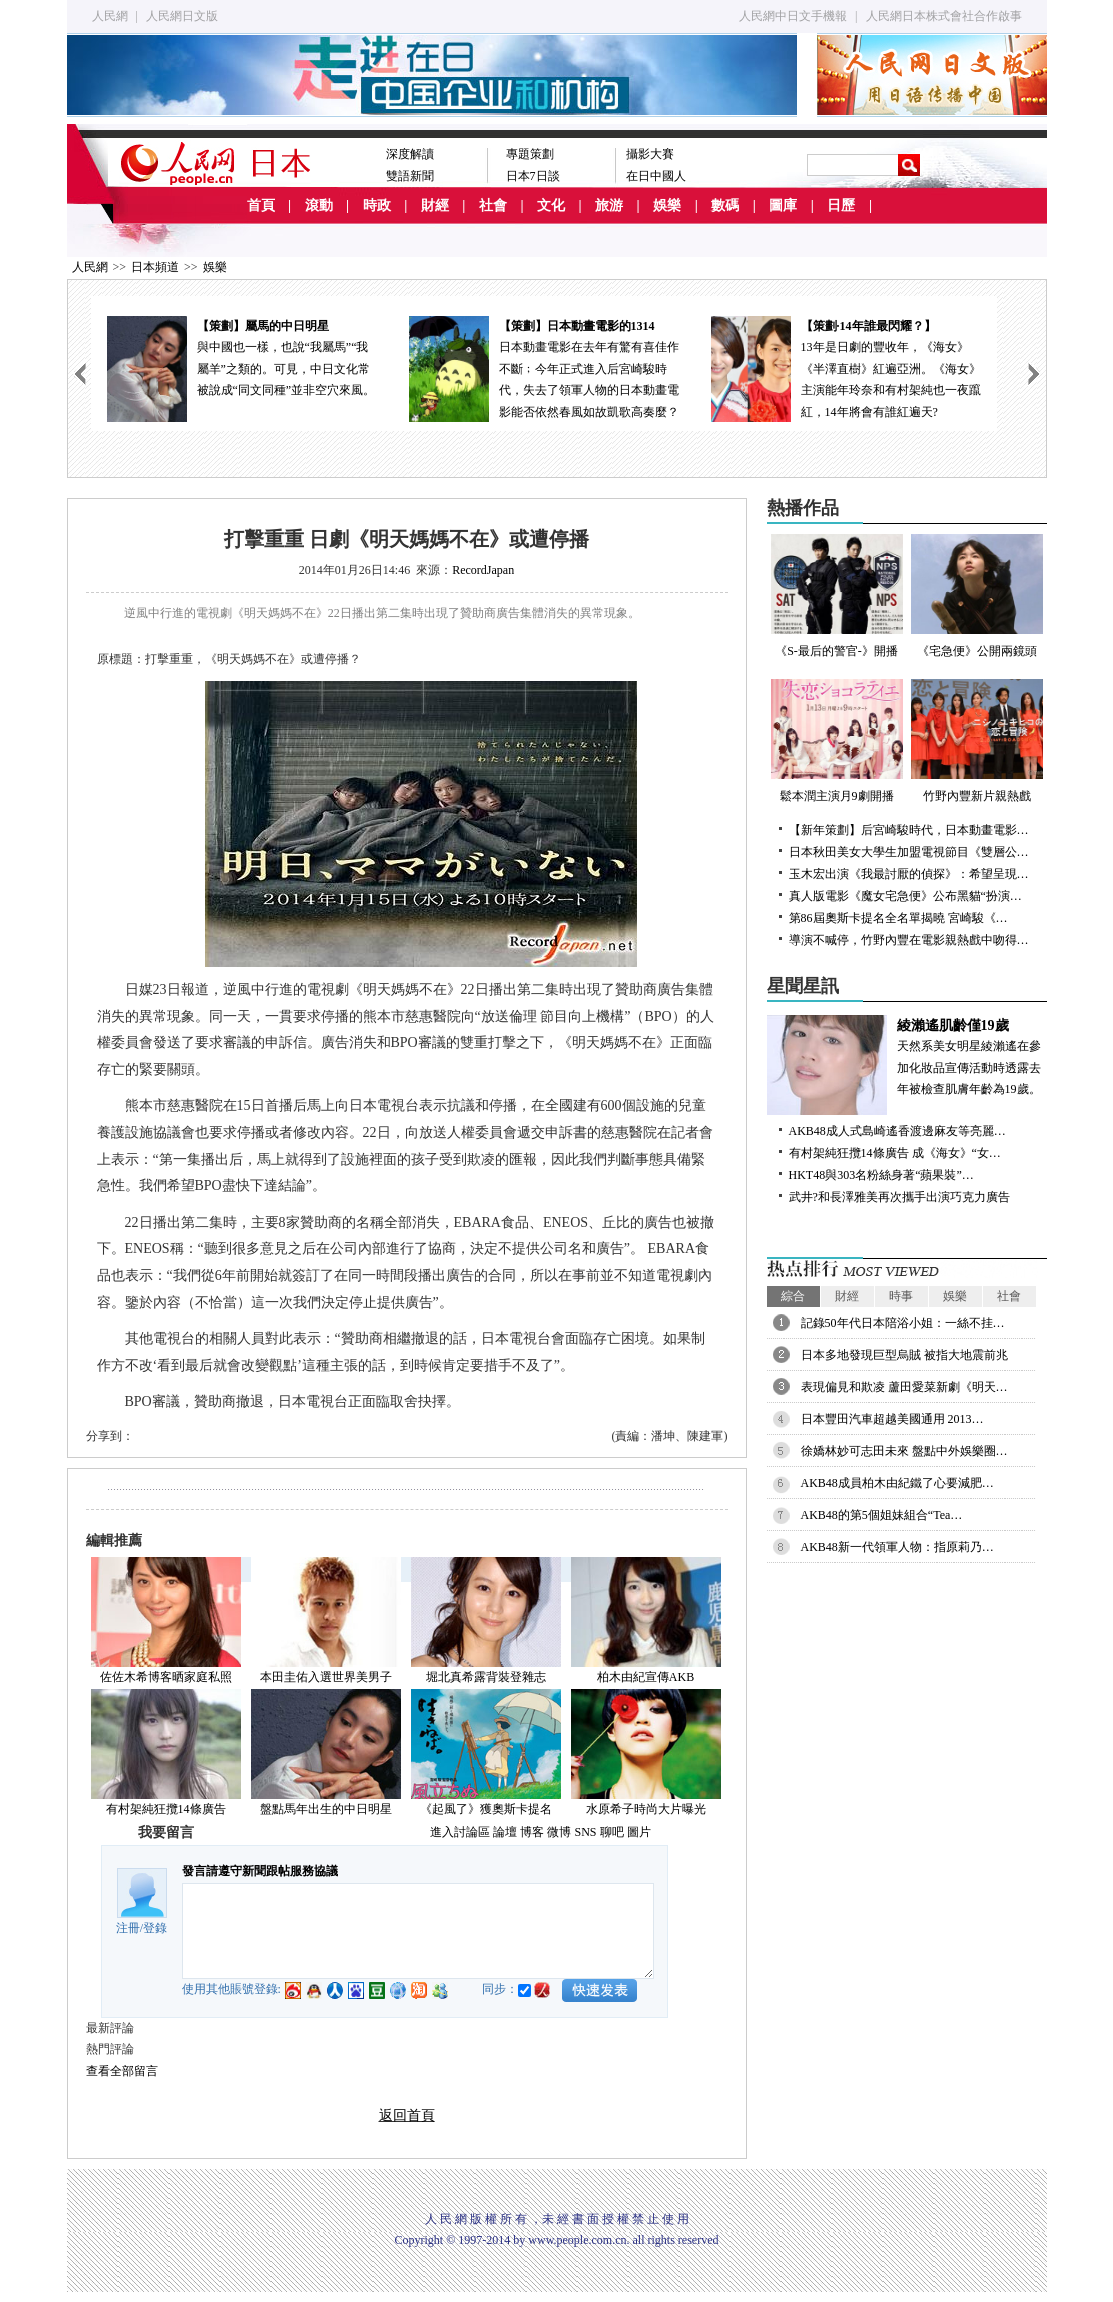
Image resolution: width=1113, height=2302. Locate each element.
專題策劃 (530, 154)
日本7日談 (533, 176)
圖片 (639, 1832)
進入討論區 (460, 1832)
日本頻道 (155, 267)
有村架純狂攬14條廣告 (166, 1809)
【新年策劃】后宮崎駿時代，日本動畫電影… (909, 830)
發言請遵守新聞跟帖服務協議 (260, 1871)
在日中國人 (656, 176)
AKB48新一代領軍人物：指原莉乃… (897, 1547)
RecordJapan (483, 570)
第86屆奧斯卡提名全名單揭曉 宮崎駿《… (898, 918)
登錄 (155, 1928)
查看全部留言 (122, 2071)
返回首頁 (407, 2115)
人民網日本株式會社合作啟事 (944, 16)
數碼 (725, 205)
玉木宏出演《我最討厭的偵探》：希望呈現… (909, 874)
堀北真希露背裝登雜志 (486, 1677)
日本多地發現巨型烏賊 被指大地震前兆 (904, 1355)
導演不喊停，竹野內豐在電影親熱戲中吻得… (909, 940)
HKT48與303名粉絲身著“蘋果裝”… (881, 1175)
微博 (559, 1832)
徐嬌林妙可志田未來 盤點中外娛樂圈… (904, 1451)
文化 (551, 205)
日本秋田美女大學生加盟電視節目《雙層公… (909, 852)
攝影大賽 (650, 154)
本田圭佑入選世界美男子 (326, 1677)
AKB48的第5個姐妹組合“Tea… (882, 1515)
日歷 (841, 205)
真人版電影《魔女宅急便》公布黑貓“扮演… (905, 896)
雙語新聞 (410, 176)
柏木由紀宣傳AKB (645, 1677)
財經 (435, 205)
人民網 (110, 16)
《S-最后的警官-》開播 (837, 596)
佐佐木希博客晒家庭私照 (166, 1677)
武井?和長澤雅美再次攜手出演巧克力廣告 (899, 1197)
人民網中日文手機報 (793, 16)
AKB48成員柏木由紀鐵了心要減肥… (897, 1483)
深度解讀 (410, 154)
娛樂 (667, 205)
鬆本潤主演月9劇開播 (837, 741)
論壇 (505, 1832)
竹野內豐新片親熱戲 (977, 741)
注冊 (128, 1928)
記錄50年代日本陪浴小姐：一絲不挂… (903, 1323)
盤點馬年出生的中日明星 (326, 1809)
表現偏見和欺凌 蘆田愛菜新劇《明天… (904, 1387)
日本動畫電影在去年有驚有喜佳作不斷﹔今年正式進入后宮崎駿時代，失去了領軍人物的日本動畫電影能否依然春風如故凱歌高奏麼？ (544, 367)
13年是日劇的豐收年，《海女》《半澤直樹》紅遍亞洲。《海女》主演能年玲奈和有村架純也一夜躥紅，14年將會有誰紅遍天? (846, 367)
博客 (532, 1832)
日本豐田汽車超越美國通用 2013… (892, 1419)
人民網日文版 (182, 16)
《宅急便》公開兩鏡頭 (977, 596)
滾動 (319, 205)
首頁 (261, 205)
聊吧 (612, 1832)
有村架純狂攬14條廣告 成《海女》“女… (895, 1153)
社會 (493, 205)
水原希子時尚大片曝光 (646, 1809)
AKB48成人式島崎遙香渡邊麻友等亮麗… (897, 1131)
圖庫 (783, 205)
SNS (585, 1832)
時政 (377, 205)
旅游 (609, 205)
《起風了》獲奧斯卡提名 (486, 1809)
